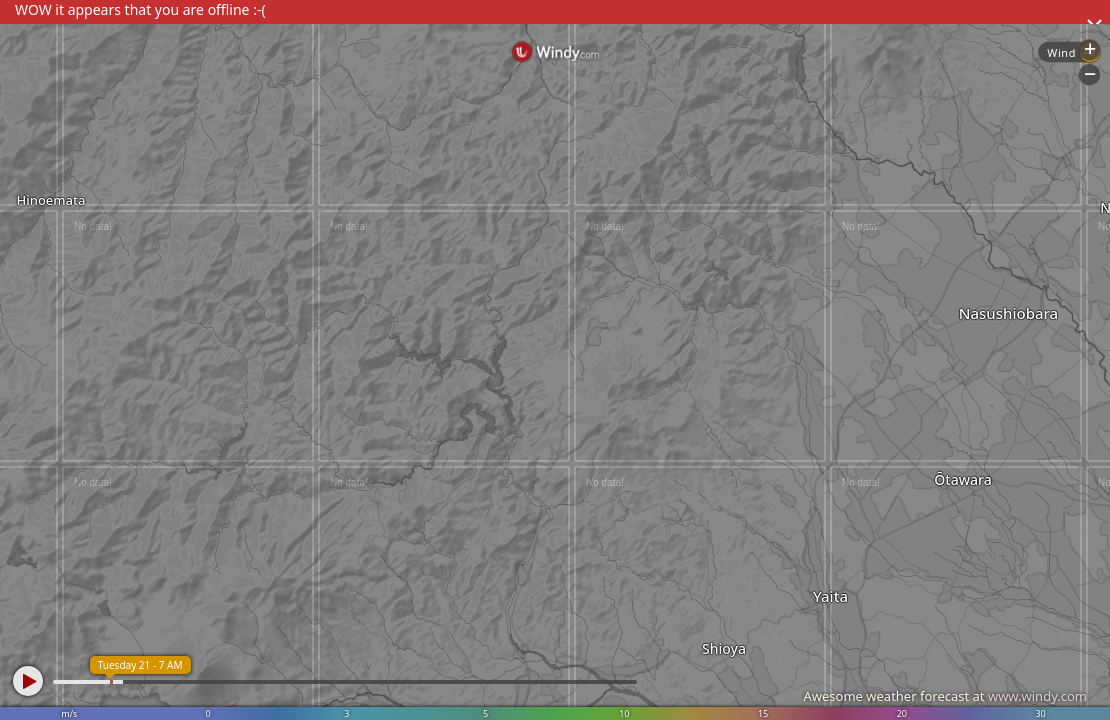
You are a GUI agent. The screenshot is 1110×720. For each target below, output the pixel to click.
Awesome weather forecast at (945, 696)
